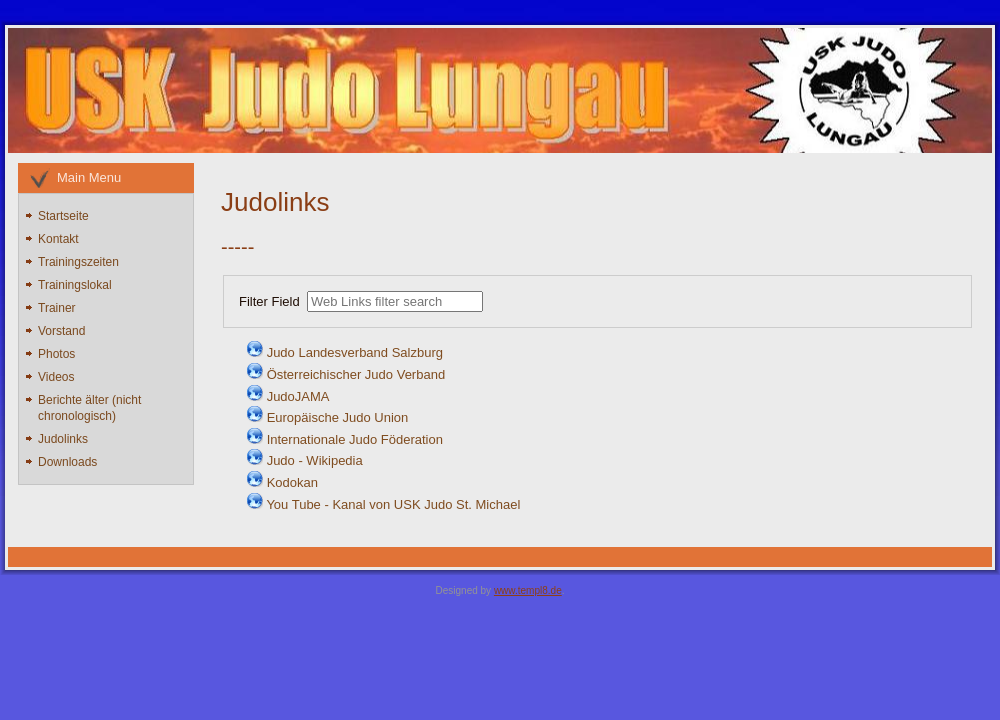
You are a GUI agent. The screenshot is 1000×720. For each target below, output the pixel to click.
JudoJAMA (298, 396)
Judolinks (63, 439)
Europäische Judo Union (338, 417)
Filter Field (271, 301)
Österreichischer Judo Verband (356, 374)
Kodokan (292, 482)
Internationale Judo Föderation (355, 439)
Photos (56, 354)
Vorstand (61, 331)
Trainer (57, 308)
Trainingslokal (75, 285)
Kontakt (58, 239)
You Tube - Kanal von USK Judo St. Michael (393, 504)
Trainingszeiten (78, 262)
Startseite (63, 216)
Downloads (67, 462)
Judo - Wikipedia (315, 460)
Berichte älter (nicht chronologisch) (89, 408)
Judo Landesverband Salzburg (355, 352)
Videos (56, 377)
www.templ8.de (528, 590)
